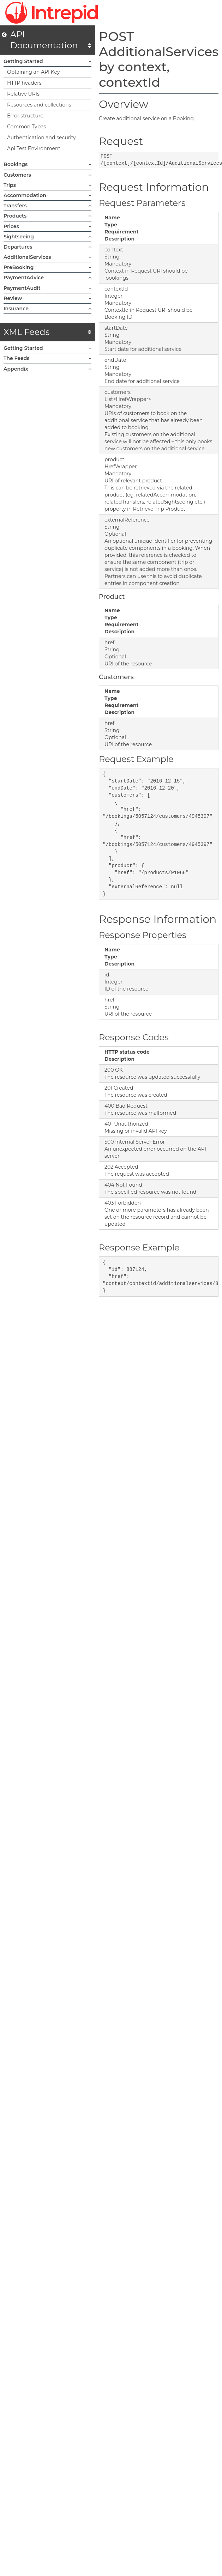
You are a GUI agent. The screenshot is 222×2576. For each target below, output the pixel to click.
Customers (47, 175)
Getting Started (47, 61)
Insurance (47, 308)
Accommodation (47, 195)
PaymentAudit (47, 288)
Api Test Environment (33, 148)
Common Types (26, 126)
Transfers (47, 205)
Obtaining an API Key (33, 72)
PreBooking (47, 267)
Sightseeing (47, 236)
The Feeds (47, 358)
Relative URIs (23, 94)
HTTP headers (24, 83)
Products (47, 216)
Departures (47, 247)
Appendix (47, 369)
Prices (47, 226)
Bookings (47, 164)
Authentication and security (41, 137)
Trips (47, 185)
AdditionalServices (47, 257)
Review (47, 298)
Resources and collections (39, 105)
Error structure (25, 115)
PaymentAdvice (47, 277)
